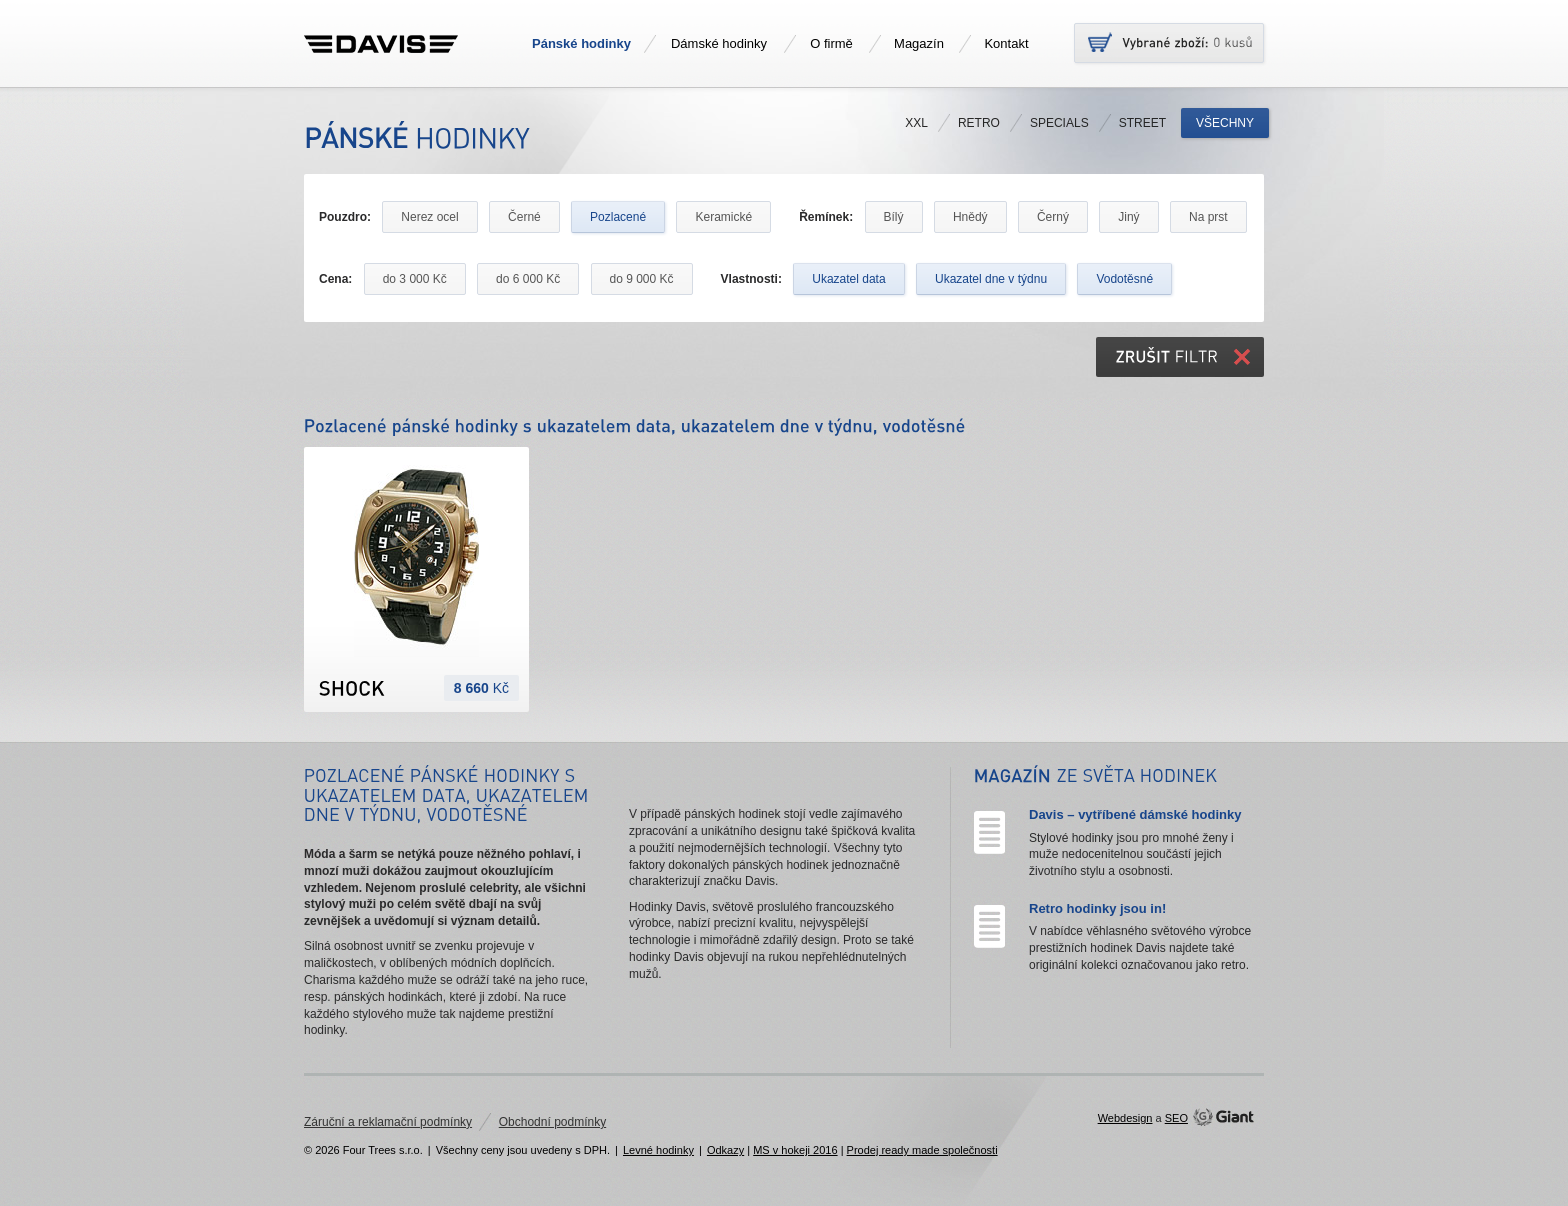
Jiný (1128, 217)
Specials (1059, 123)
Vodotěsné (1124, 279)
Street (1142, 123)
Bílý (894, 217)
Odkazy (725, 1150)
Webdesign (1125, 1118)
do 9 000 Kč (642, 279)
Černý (1053, 217)
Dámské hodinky (719, 43)
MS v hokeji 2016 (795, 1150)
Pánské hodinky (581, 43)
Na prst (1208, 217)
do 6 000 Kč (528, 279)
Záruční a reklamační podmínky (388, 1122)
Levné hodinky (658, 1150)
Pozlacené (618, 217)
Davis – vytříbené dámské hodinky (1135, 814)
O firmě (831, 43)
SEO (1176, 1118)
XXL (916, 123)
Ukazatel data (848, 279)
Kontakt (1006, 43)
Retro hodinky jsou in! (1097, 908)
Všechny (1225, 123)
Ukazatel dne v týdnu (991, 279)
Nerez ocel (429, 217)
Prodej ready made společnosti (922, 1150)
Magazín (919, 43)
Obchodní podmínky (552, 1122)
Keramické (723, 217)
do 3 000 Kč (415, 279)
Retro (979, 123)
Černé (524, 217)
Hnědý (970, 217)
